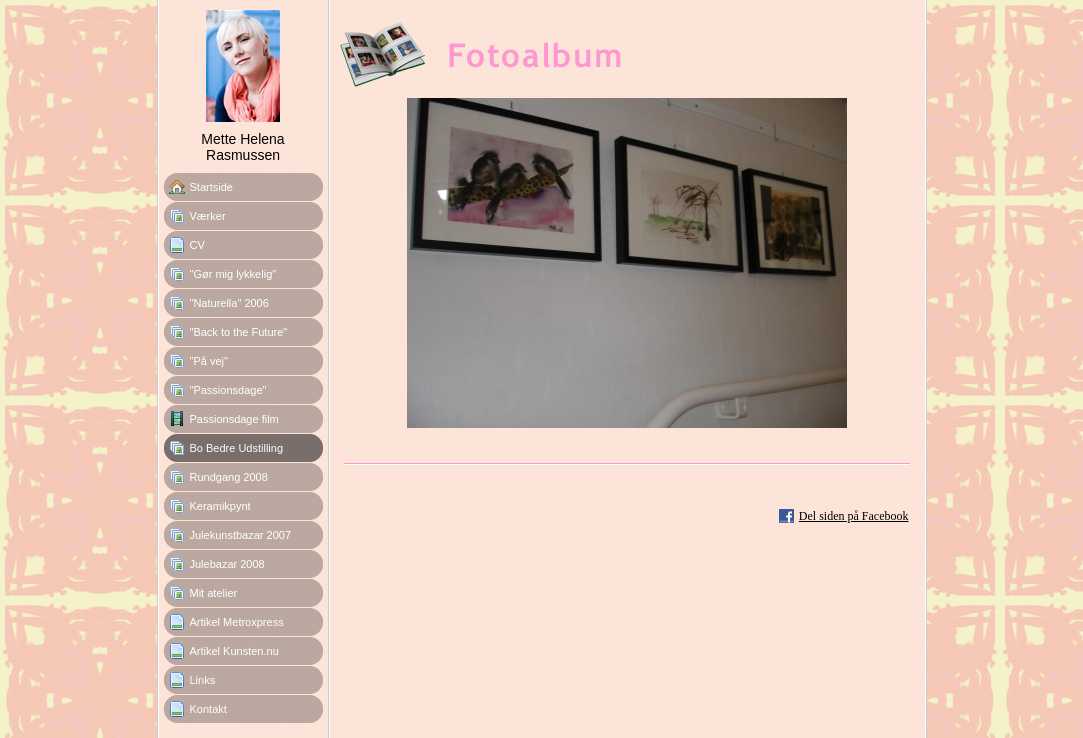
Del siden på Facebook (854, 516)
